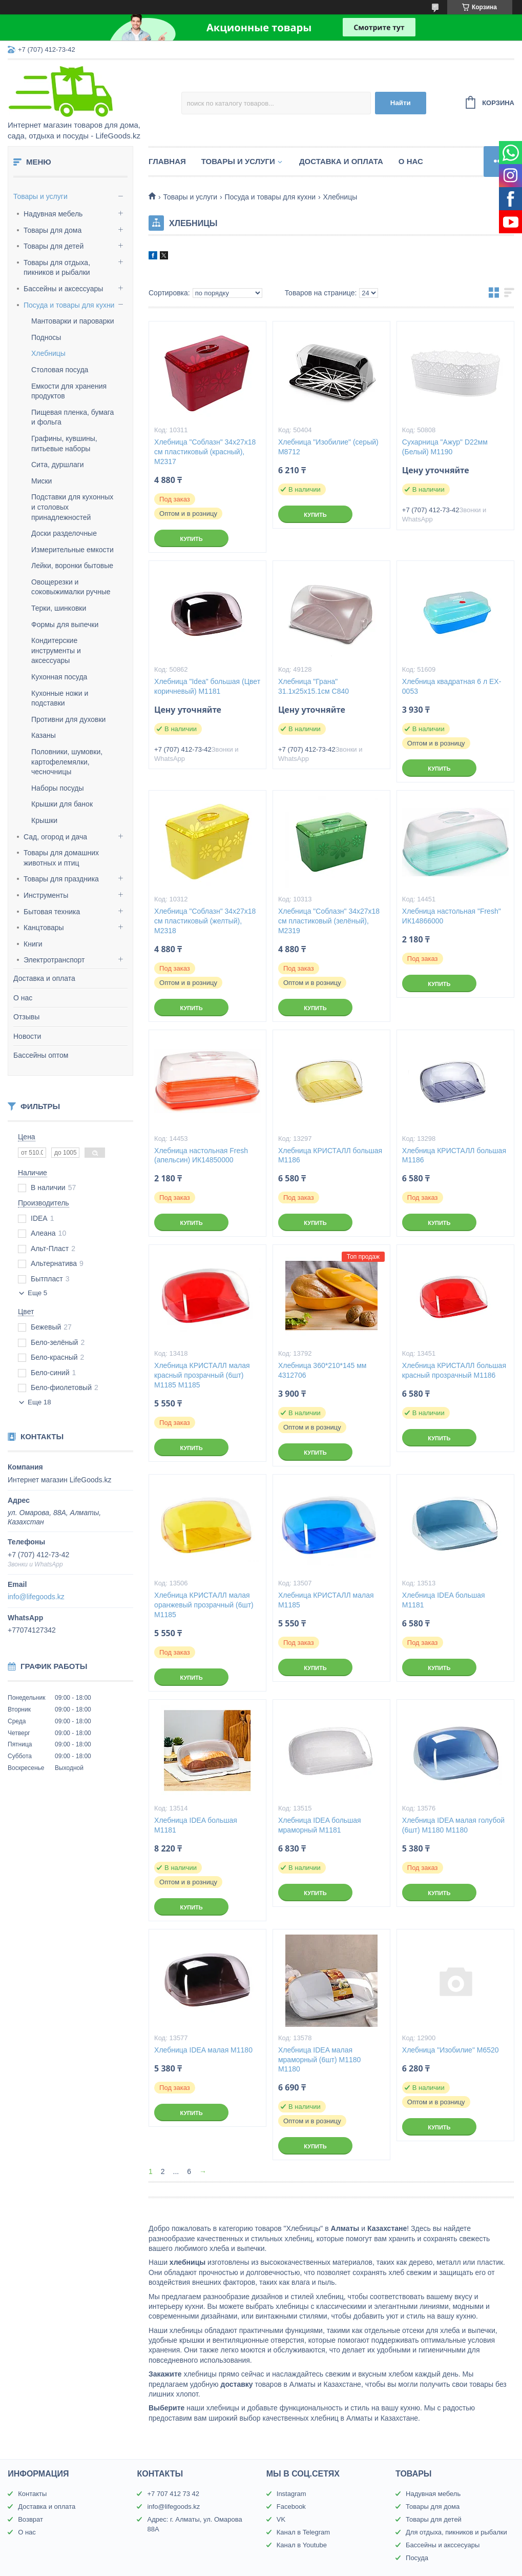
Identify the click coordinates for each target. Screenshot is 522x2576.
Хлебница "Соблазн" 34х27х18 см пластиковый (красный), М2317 (205, 452)
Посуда (417, 2558)
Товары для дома (52, 230)
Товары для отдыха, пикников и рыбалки (57, 267)
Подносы (46, 337)
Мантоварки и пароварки (72, 321)
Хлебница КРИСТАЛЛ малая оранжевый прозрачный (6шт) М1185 (204, 1605)
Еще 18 (39, 1402)
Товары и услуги (40, 196)
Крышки (44, 820)
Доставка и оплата (44, 978)
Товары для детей (53, 246)
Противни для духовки (68, 719)
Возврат (30, 2519)
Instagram (291, 2494)
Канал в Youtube (302, 2545)
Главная (167, 161)
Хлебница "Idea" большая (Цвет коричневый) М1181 (207, 686)
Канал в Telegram (303, 2532)
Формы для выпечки (64, 624)
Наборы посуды (57, 788)
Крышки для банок (62, 804)
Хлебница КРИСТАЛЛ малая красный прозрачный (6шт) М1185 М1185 (202, 1375)
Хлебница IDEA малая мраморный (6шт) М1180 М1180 (319, 2060)
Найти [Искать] (400, 103)
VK (281, 2519)
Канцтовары (44, 927)
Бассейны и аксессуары (63, 289)
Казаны (43, 735)
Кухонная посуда (59, 677)
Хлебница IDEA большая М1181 (443, 1600)
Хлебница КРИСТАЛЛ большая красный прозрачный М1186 (454, 1370)
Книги (33, 944)
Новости (27, 1036)
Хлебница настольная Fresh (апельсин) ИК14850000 (201, 1155)
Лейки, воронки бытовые (72, 565)
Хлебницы (48, 353)
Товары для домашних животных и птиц (61, 858)
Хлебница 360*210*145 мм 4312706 (322, 1370)
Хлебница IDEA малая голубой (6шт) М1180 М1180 (453, 1825)
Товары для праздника (61, 879)
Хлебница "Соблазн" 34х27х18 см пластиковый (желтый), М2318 (205, 921)
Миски (41, 481)
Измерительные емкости (72, 550)
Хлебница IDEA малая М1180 (203, 2050)
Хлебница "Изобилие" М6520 (450, 2050)
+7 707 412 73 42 (173, 2494)
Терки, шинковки (58, 608)
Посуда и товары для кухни (69, 305)
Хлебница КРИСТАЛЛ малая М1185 (326, 1600)
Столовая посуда (59, 370)
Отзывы (26, 1017)
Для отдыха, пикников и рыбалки (456, 2532)
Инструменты (46, 895)
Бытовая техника (52, 912)
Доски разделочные (64, 533)
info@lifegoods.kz (36, 1597)
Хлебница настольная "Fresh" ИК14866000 (451, 916)
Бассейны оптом (40, 1055)
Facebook (291, 2506)
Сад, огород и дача (55, 837)
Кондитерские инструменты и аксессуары (56, 650)
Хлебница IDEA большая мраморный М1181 (319, 1825)
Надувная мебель (53, 214)
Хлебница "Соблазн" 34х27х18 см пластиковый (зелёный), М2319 (329, 921)
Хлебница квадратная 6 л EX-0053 (452, 686)
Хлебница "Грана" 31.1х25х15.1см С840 (313, 686)
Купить (191, 539)
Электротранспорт (54, 960)
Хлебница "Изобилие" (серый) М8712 (328, 447)
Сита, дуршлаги (57, 464)
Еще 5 (37, 1293)
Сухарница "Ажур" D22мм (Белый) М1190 (445, 447)
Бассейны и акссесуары (442, 2545)
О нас (22, 998)
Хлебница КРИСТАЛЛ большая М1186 (330, 1155)
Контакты (32, 2494)
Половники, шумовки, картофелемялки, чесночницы (66, 762)
